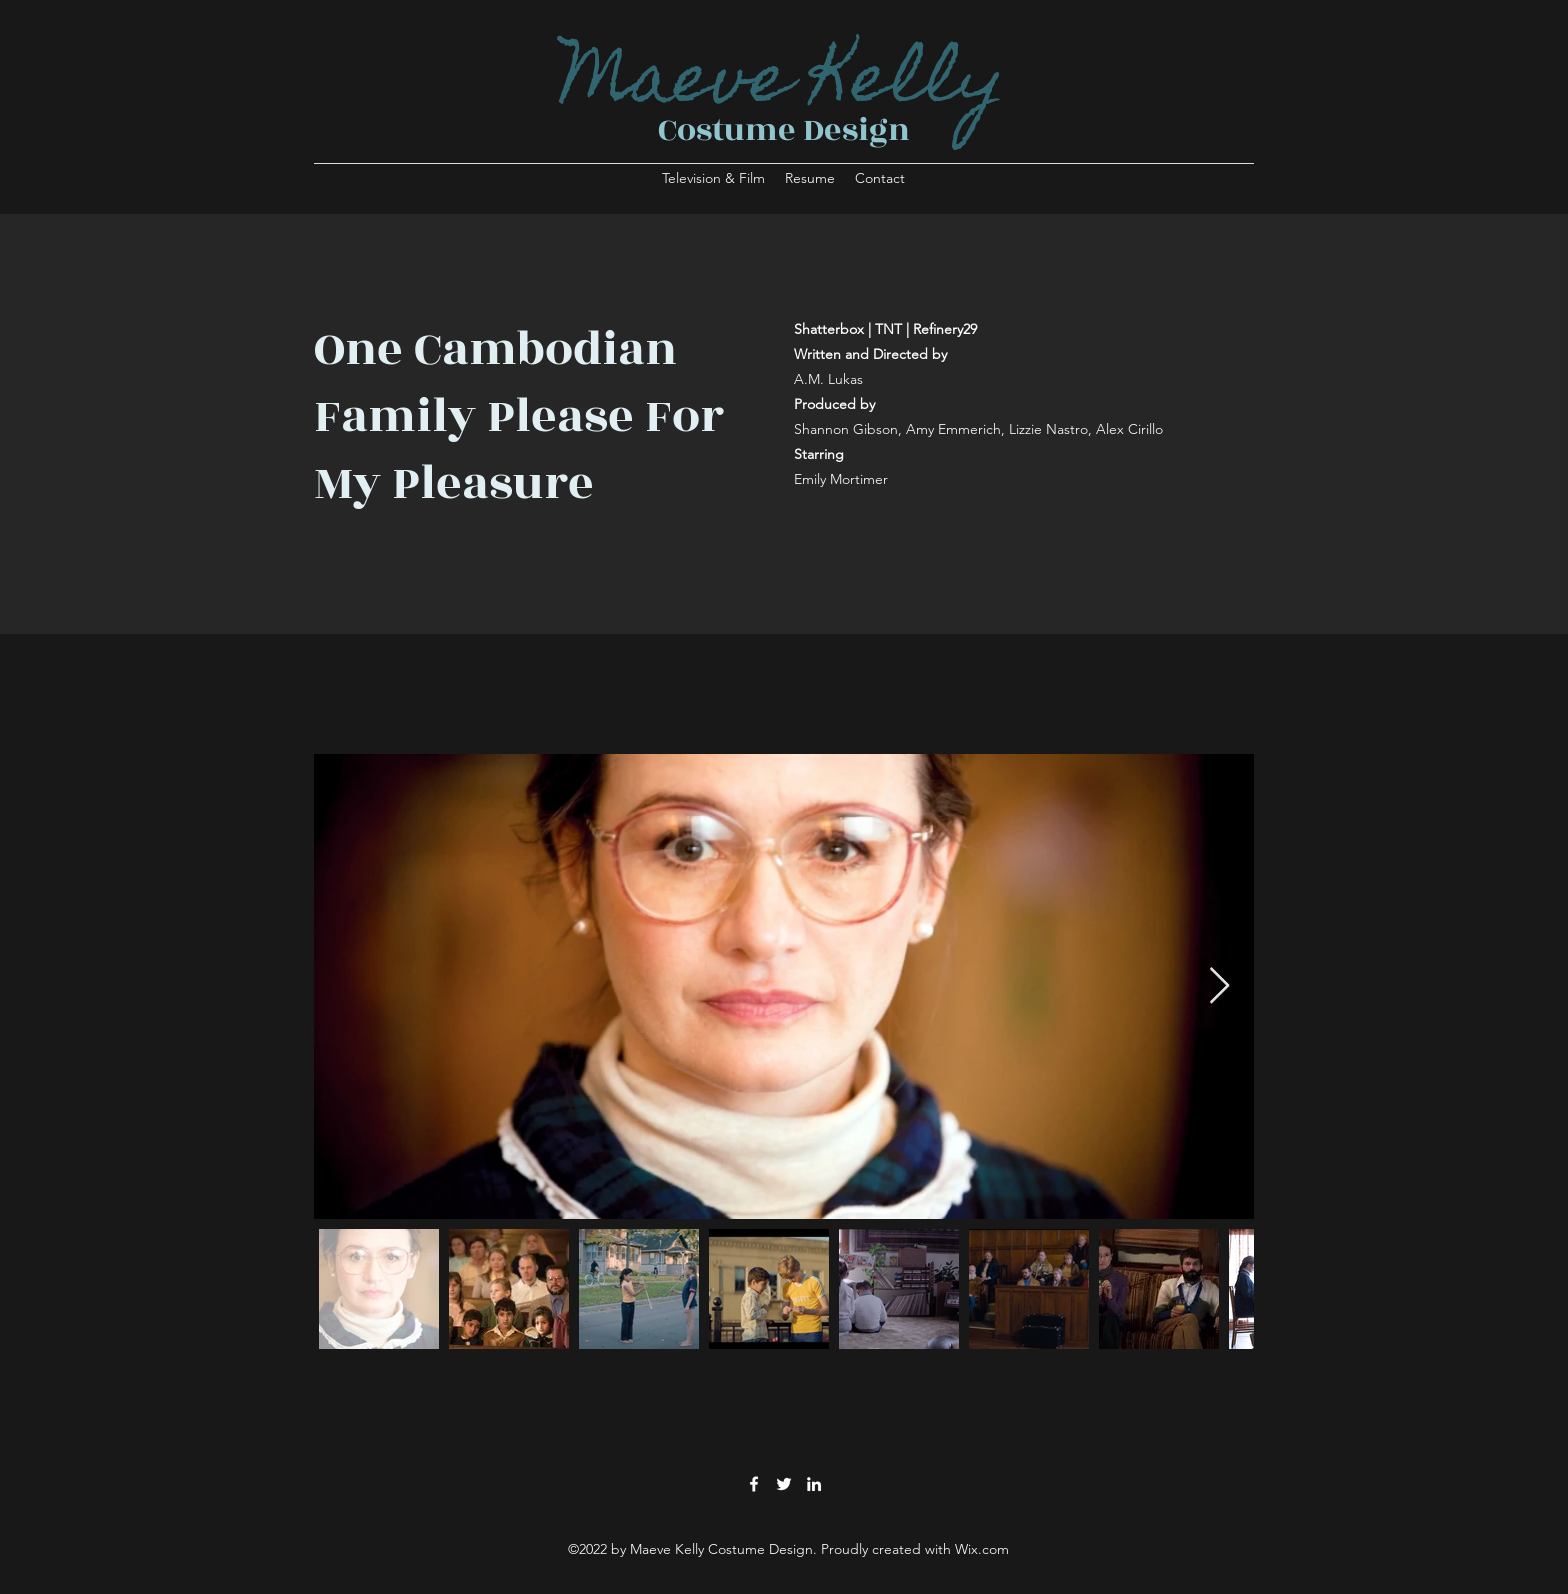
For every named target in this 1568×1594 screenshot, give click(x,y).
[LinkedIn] (814, 1484)
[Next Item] (1219, 986)
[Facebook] (754, 1484)
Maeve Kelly (783, 85)
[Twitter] (784, 1484)
